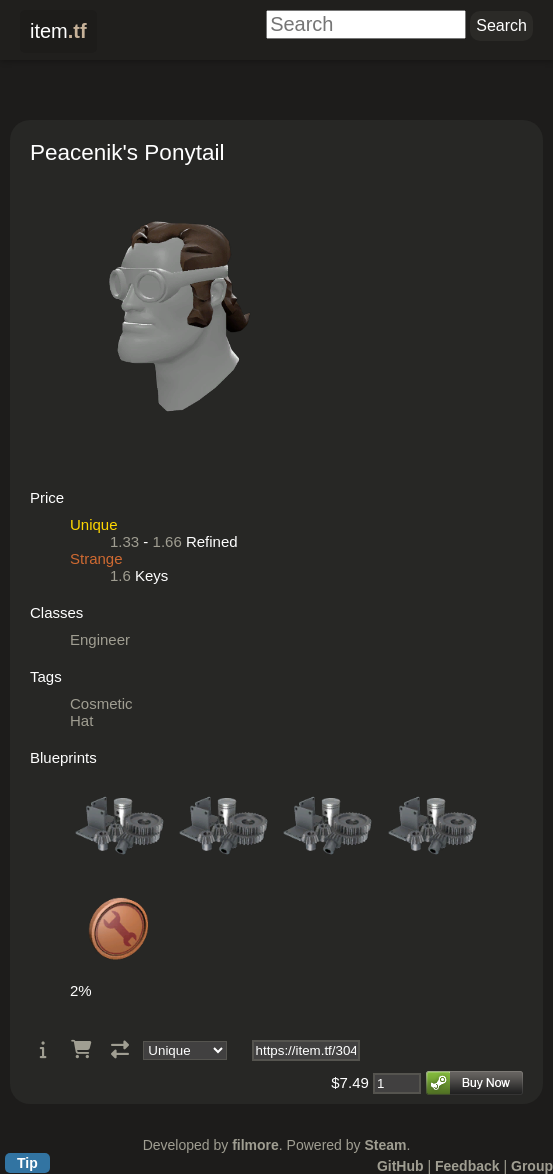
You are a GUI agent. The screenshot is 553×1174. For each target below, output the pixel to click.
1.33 (124, 541)
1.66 (167, 541)
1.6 (120, 575)
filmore (255, 1145)
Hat (81, 720)
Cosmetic (101, 703)
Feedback (467, 1166)
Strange (96, 558)
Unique (94, 524)
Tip (27, 1163)
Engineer (100, 639)
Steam (385, 1145)
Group (532, 1166)
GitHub (400, 1166)
